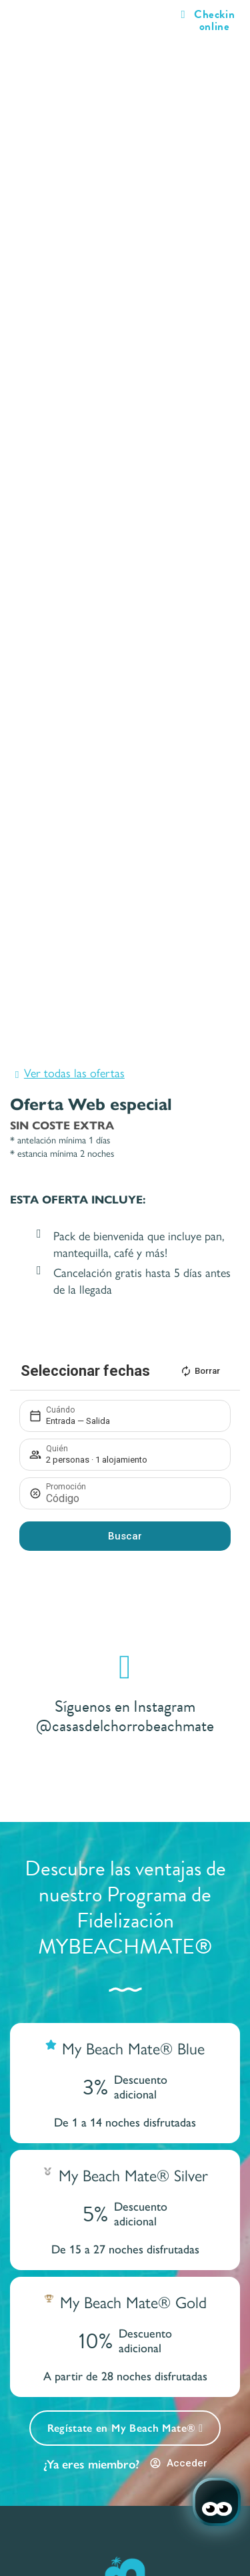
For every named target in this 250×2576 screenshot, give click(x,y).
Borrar (200, 1371)
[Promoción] (132, 1498)
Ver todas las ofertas (74, 1072)
